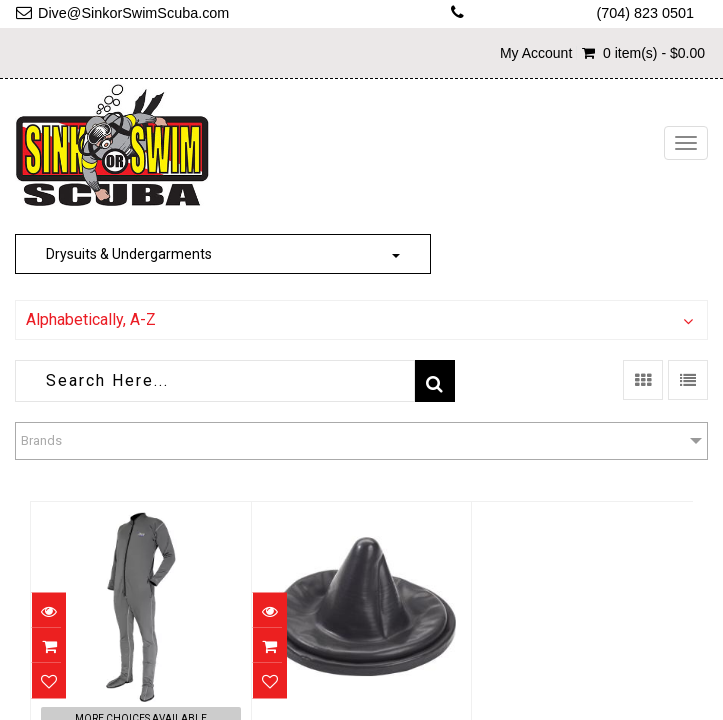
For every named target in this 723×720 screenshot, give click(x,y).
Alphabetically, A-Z (91, 319)
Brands (41, 440)
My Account (536, 53)
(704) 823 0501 (645, 13)
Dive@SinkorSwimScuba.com (133, 13)
